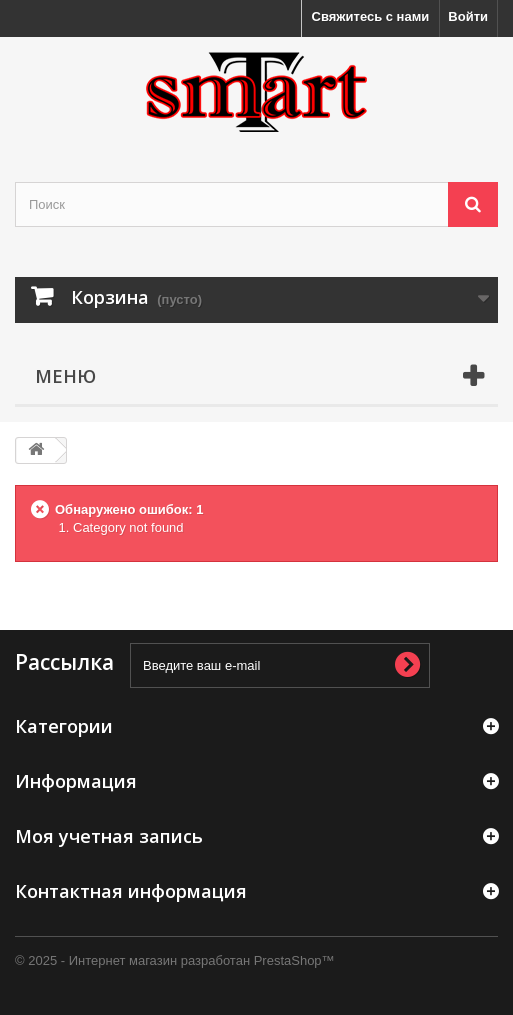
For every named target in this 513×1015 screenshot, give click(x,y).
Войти (468, 16)
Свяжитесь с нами (371, 16)
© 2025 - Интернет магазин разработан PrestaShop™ (175, 960)
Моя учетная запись (109, 836)
